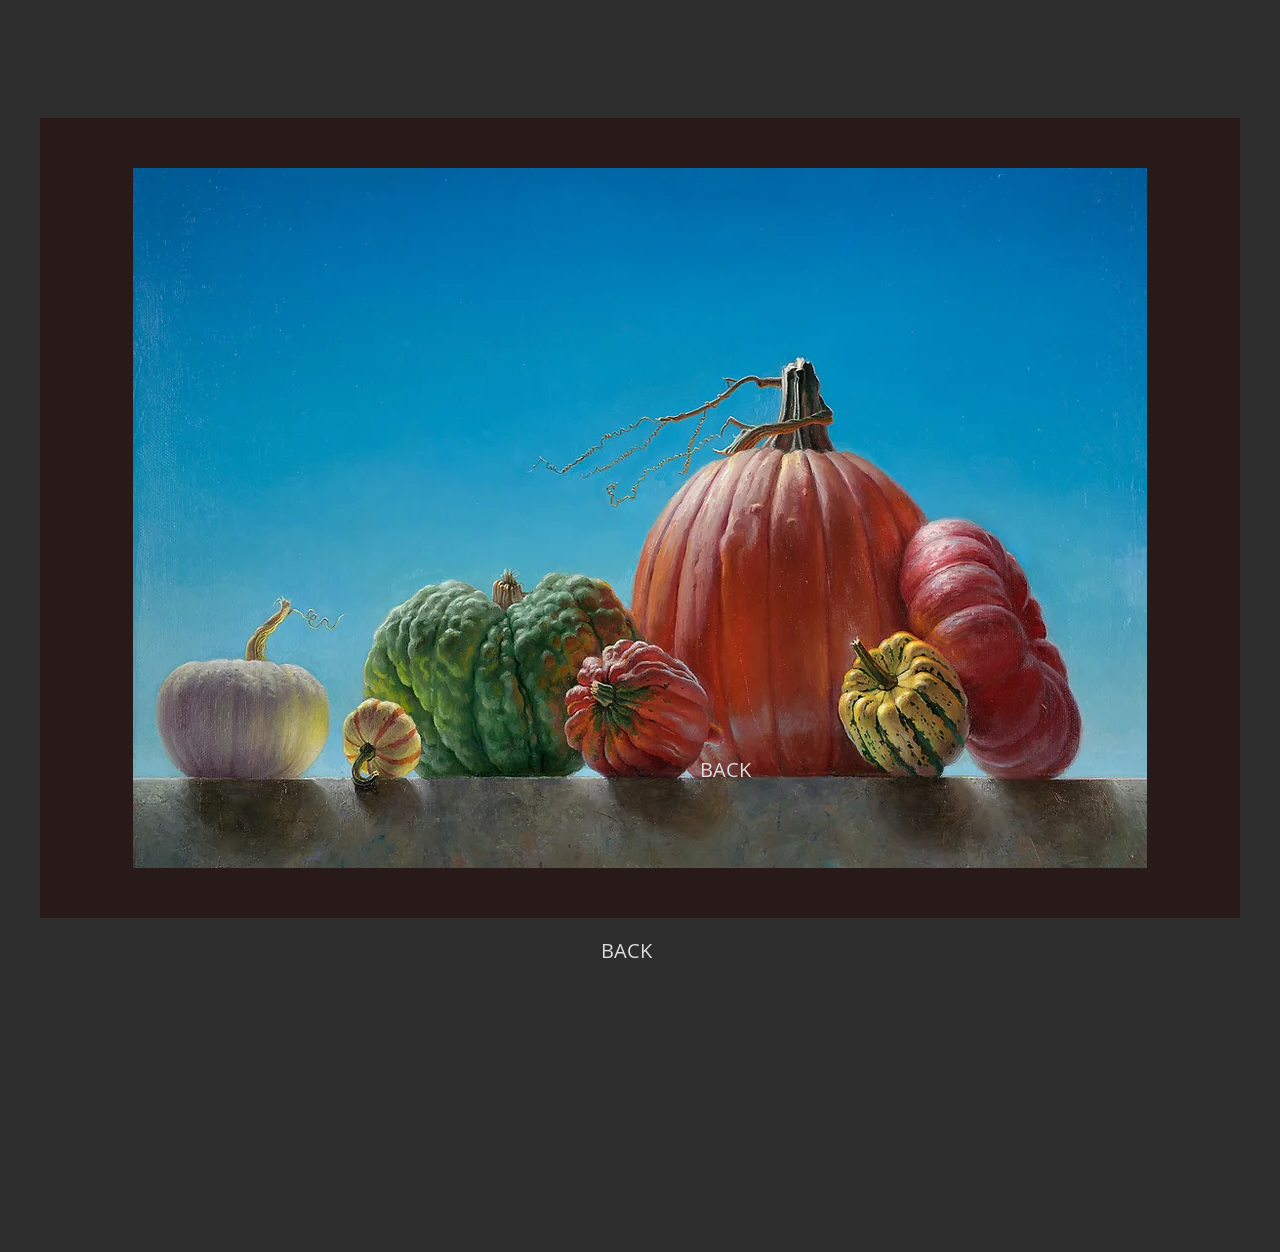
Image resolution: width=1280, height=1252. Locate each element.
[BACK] (725, 770)
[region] (640, 518)
